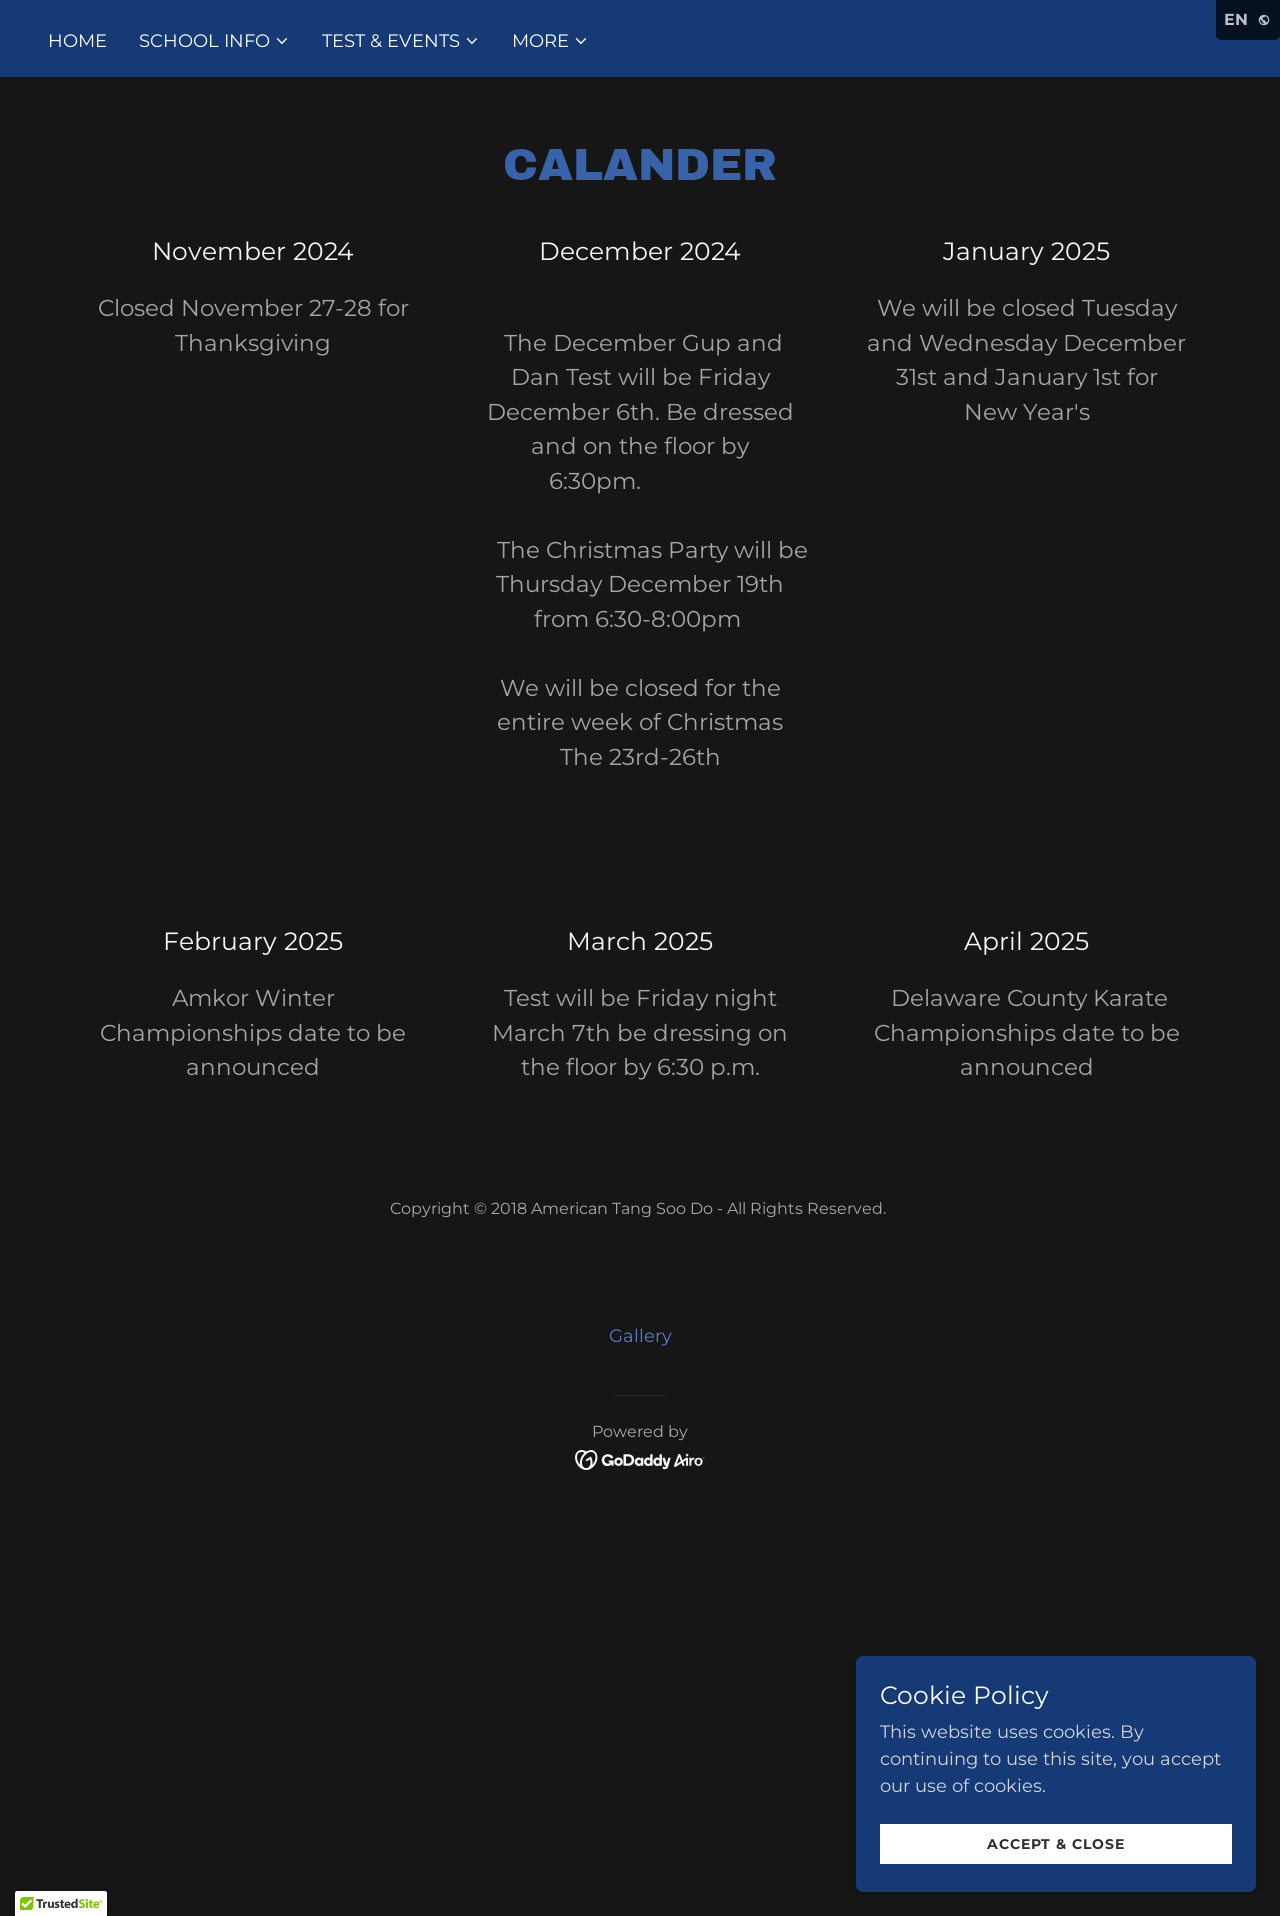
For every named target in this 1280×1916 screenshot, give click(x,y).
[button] (214, 41)
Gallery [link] (640, 1336)
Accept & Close (1056, 1844)
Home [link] (77, 41)
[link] (640, 1459)
